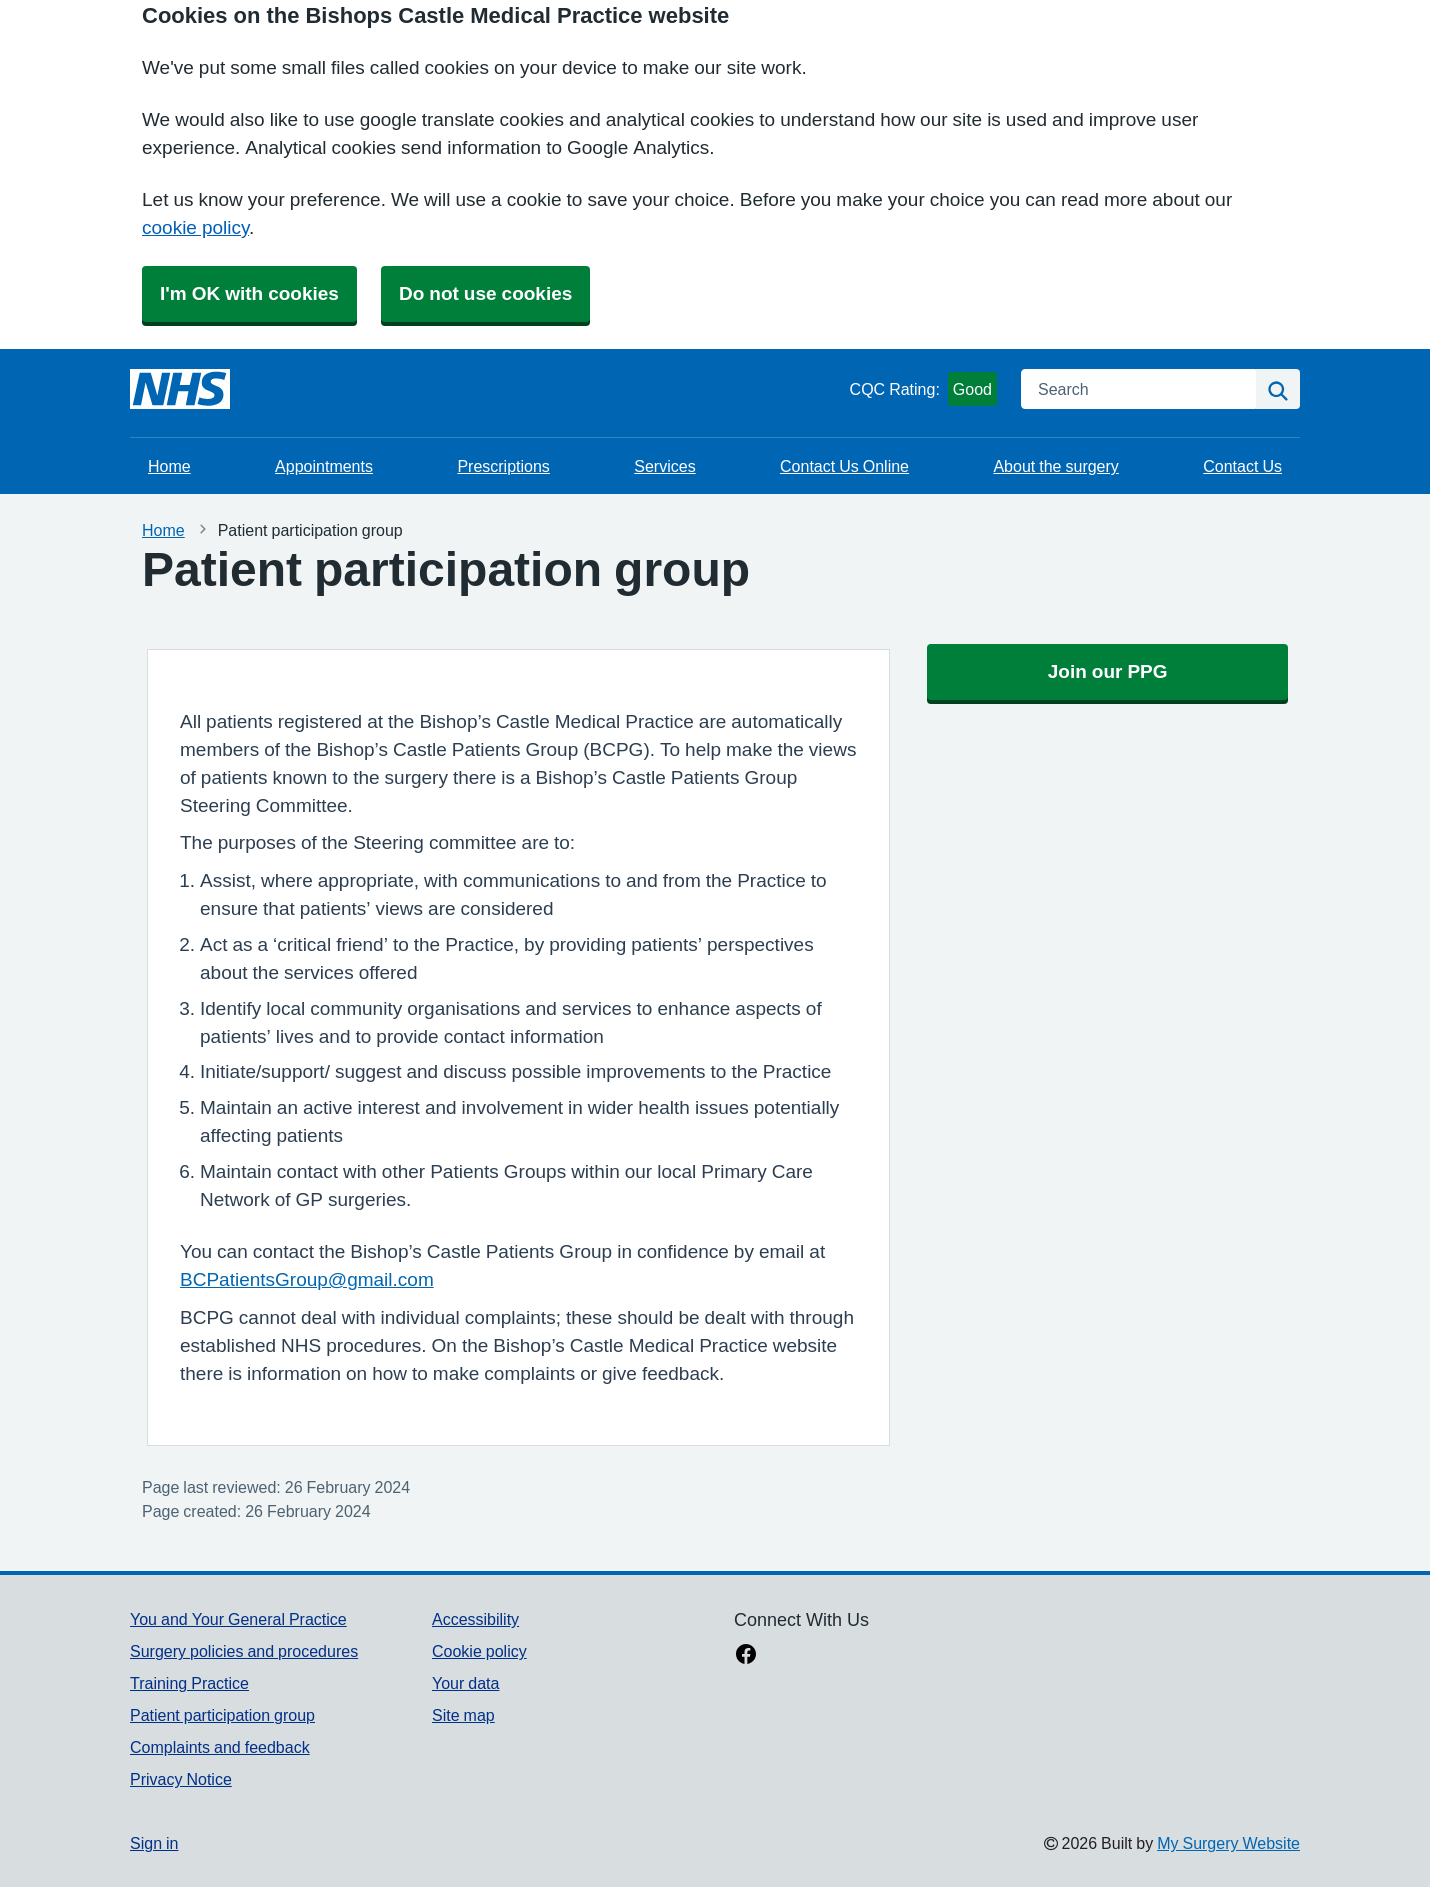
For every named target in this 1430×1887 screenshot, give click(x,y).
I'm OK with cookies (249, 293)
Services (664, 466)
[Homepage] (180, 389)
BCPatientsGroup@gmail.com (307, 1279)
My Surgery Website (1228, 1843)
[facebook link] (746, 1656)
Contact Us (1242, 466)
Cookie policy (479, 1651)
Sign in (154, 1843)
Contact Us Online (844, 466)
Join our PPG (1108, 671)
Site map (463, 1715)
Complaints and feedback (220, 1747)
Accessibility (475, 1619)
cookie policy (195, 227)
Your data (465, 1683)
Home (169, 466)
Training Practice (189, 1683)
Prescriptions (503, 466)
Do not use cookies (485, 293)
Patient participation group (222, 1715)
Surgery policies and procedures (244, 1651)
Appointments (324, 466)
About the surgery (1055, 466)
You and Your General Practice (238, 1619)
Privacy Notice (181, 1779)
